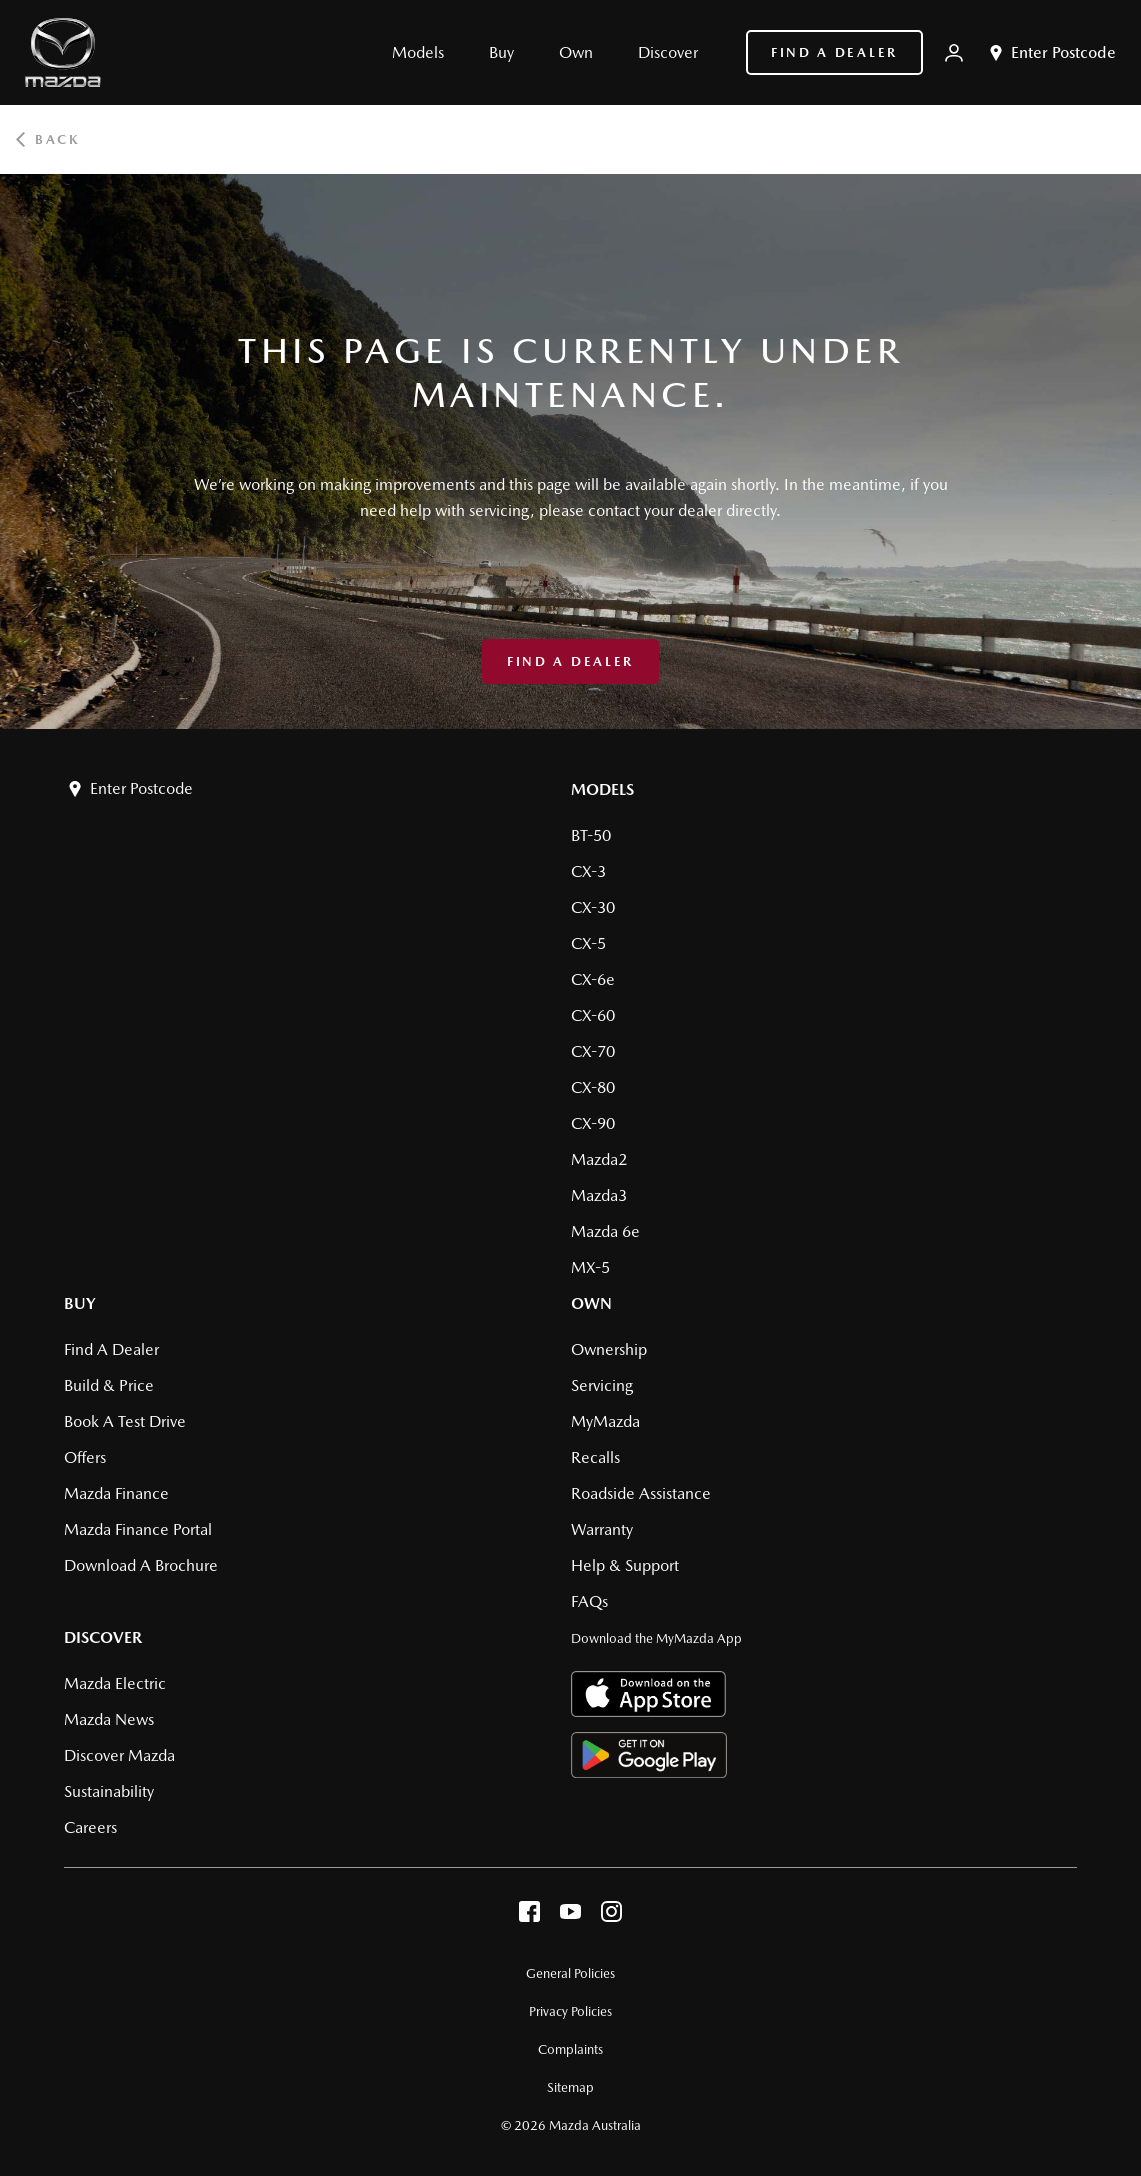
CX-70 (593, 1051)
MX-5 (590, 1267)
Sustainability (109, 1791)
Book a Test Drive (125, 1421)
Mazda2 (599, 1159)
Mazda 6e (605, 1231)
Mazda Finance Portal (138, 1529)
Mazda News (109, 1719)
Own (591, 1303)
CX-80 (593, 1087)
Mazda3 (599, 1195)
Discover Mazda (119, 1755)
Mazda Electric (115, 1683)
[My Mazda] (954, 53)
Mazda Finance (116, 1493)
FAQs (589, 1601)
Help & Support (625, 1565)
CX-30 (593, 907)
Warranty (602, 1529)
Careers (90, 1827)
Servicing (602, 1385)
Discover (103, 1637)
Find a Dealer (834, 52)
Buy (80, 1303)
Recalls (595, 1457)
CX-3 (588, 871)
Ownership (609, 1349)
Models (602, 789)
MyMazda (605, 1421)
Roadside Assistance (641, 1493)
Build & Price (109, 1385)
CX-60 (593, 1015)
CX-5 (588, 943)
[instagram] (611, 1916)
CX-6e (593, 979)
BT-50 (591, 835)
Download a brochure (141, 1565)
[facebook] (529, 1916)
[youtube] (570, 1916)
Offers (85, 1457)
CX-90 (593, 1123)
